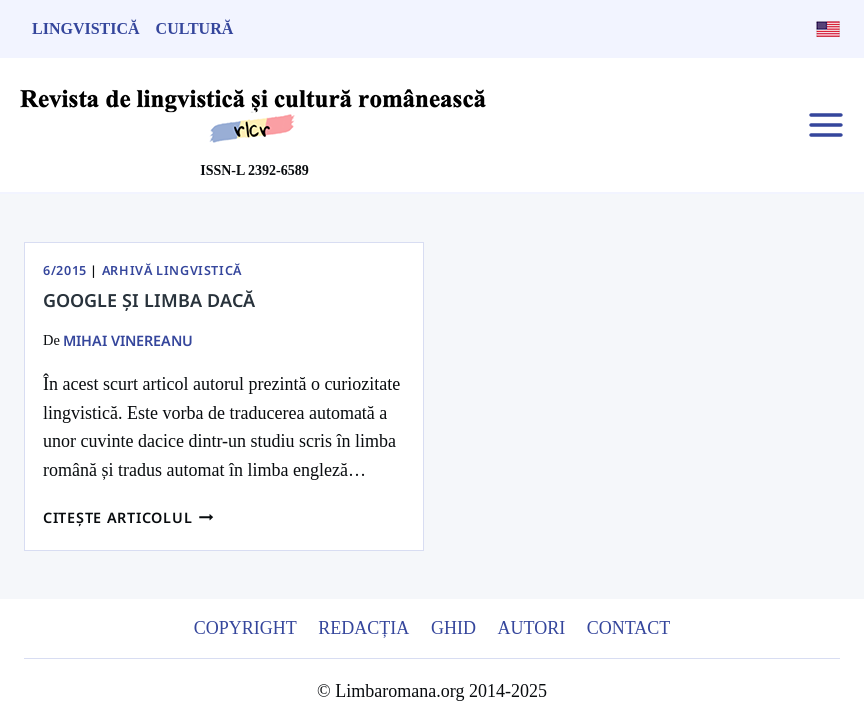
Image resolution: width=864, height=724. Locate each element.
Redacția (363, 628)
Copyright (245, 628)
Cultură (195, 28)
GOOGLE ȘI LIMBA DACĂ (149, 300)
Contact (629, 628)
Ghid (453, 628)
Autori (531, 628)
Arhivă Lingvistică (172, 270)
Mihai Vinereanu (128, 340)
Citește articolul (128, 517)
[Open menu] (825, 124)
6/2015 (65, 270)
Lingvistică (86, 28)
